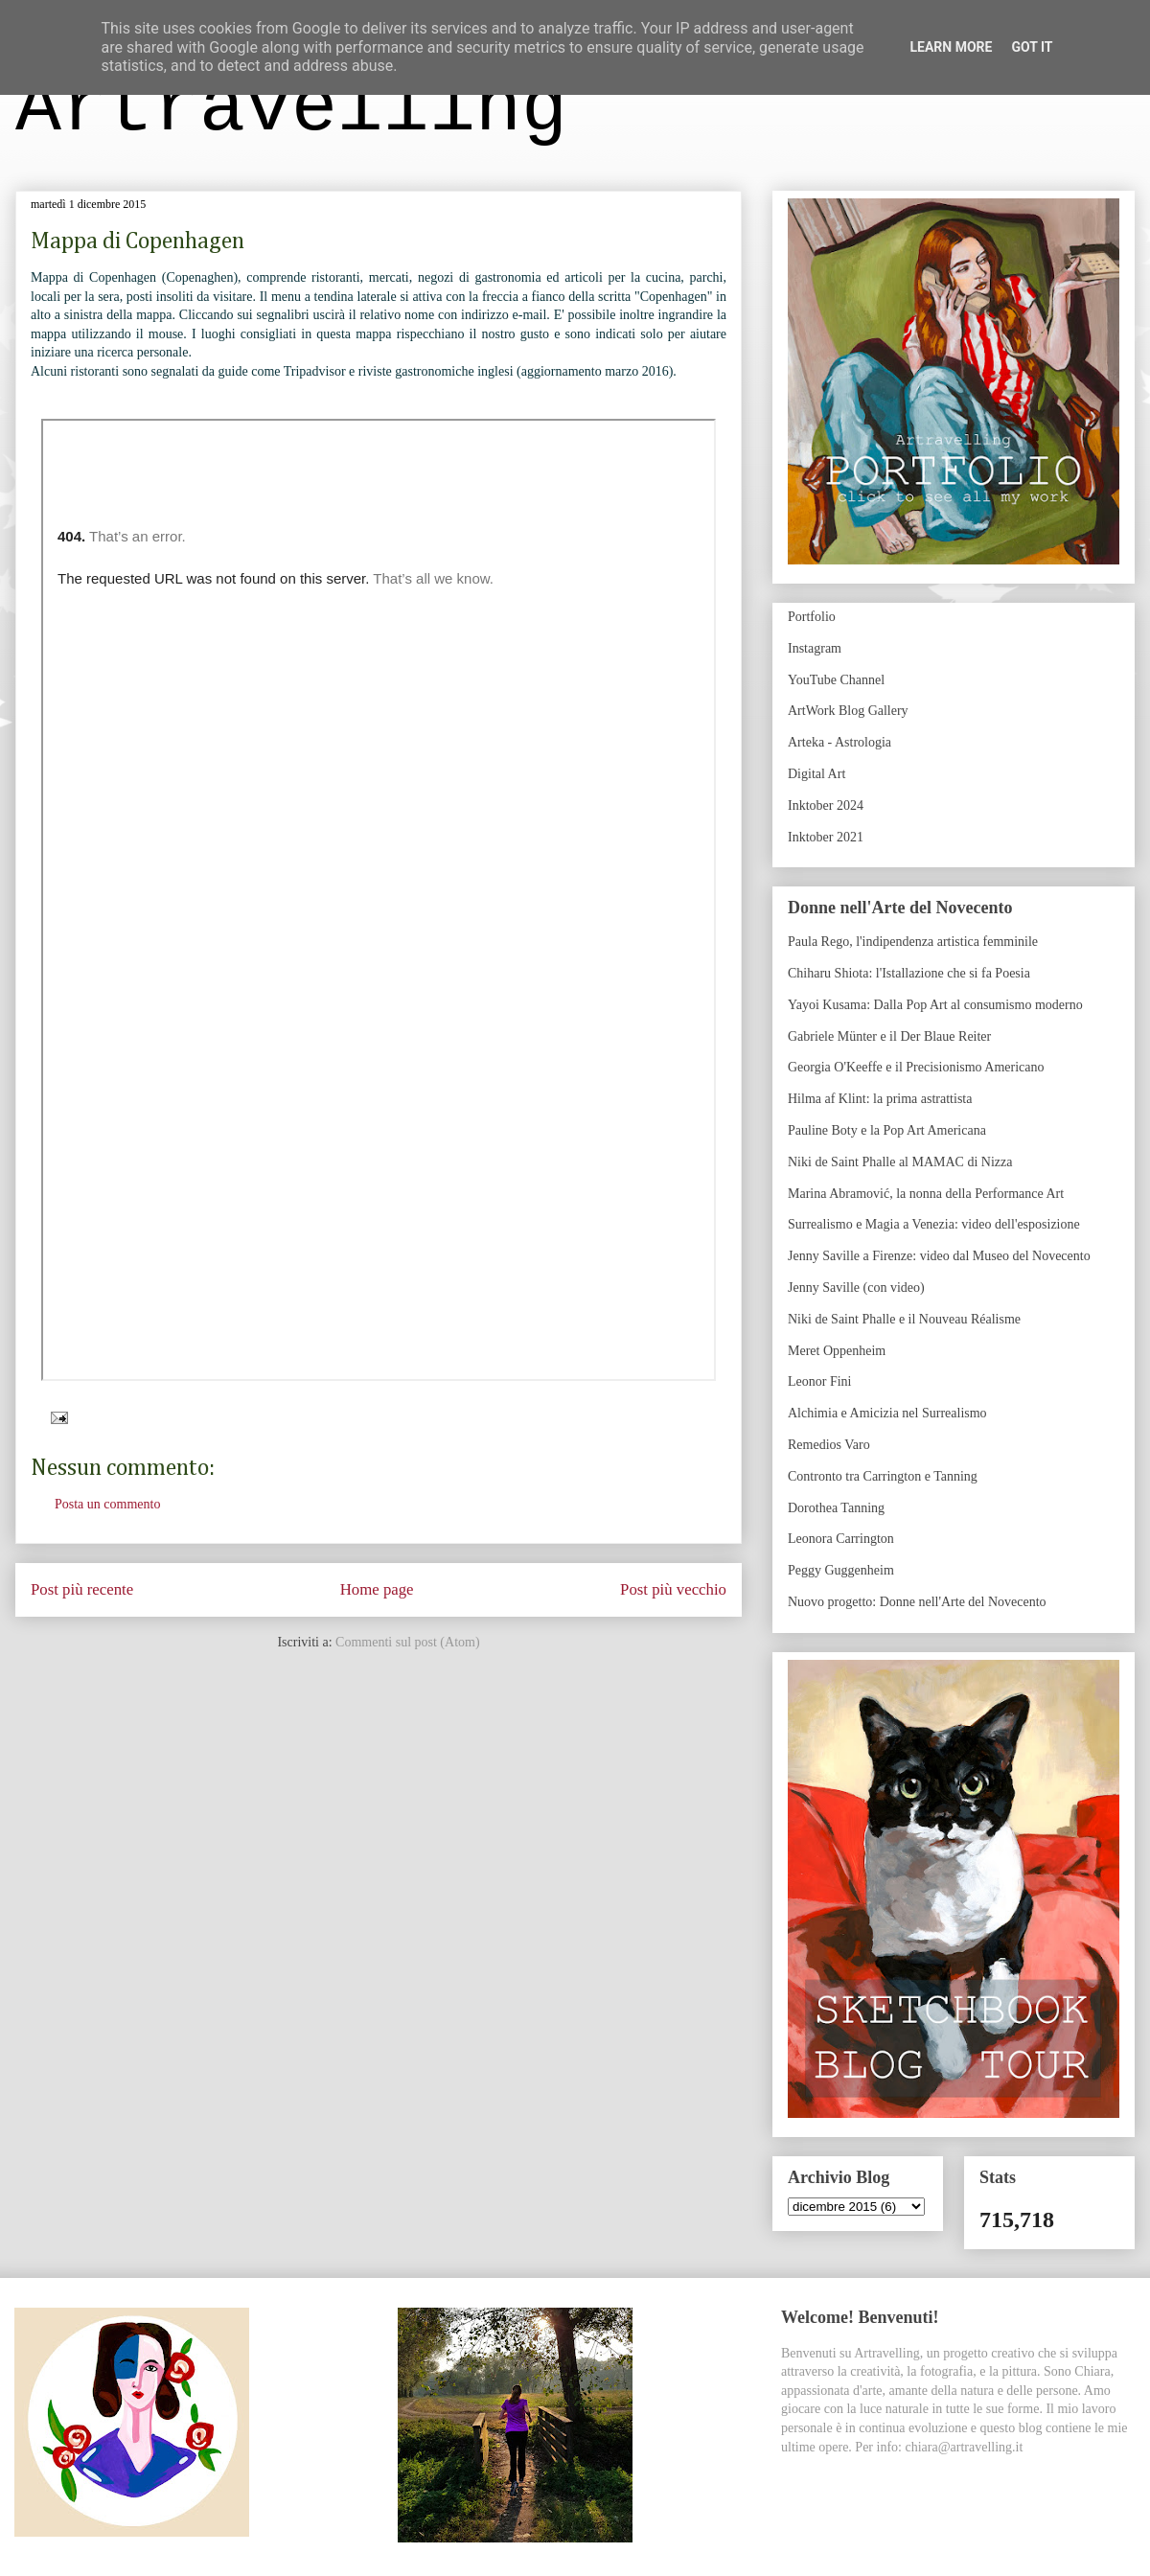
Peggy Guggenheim (841, 1570)
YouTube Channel (836, 680)
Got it (1031, 47)
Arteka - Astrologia (839, 742)
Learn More (950, 47)
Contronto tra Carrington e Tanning (883, 1476)
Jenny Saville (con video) (856, 1287)
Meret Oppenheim (837, 1351)
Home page (377, 1589)
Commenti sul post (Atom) (407, 1642)
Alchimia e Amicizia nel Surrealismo (887, 1413)
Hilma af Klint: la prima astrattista (880, 1099)
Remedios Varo (829, 1445)
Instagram (814, 648)
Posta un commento (107, 1504)
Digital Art (816, 774)
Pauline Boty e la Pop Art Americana (887, 1130)
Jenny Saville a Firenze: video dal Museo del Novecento (939, 1256)
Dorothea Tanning (836, 1508)
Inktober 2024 (825, 805)
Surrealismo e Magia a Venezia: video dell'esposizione (934, 1224)
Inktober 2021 (825, 837)
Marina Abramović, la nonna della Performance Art (926, 1193)
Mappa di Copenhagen (137, 241)
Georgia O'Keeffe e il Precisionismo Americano (916, 1067)
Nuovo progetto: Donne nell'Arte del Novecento (917, 1602)
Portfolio (812, 617)
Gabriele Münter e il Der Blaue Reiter (889, 1036)
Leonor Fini (820, 1381)
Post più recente (82, 1589)
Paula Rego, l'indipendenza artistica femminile (913, 941)
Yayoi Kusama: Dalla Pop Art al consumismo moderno (935, 1005)
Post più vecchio (673, 1589)
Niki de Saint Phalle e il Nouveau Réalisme (904, 1319)
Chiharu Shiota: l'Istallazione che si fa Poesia (909, 973)
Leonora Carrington (841, 1538)
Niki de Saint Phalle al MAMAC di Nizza (900, 1162)
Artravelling (291, 108)
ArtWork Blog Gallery (848, 710)
